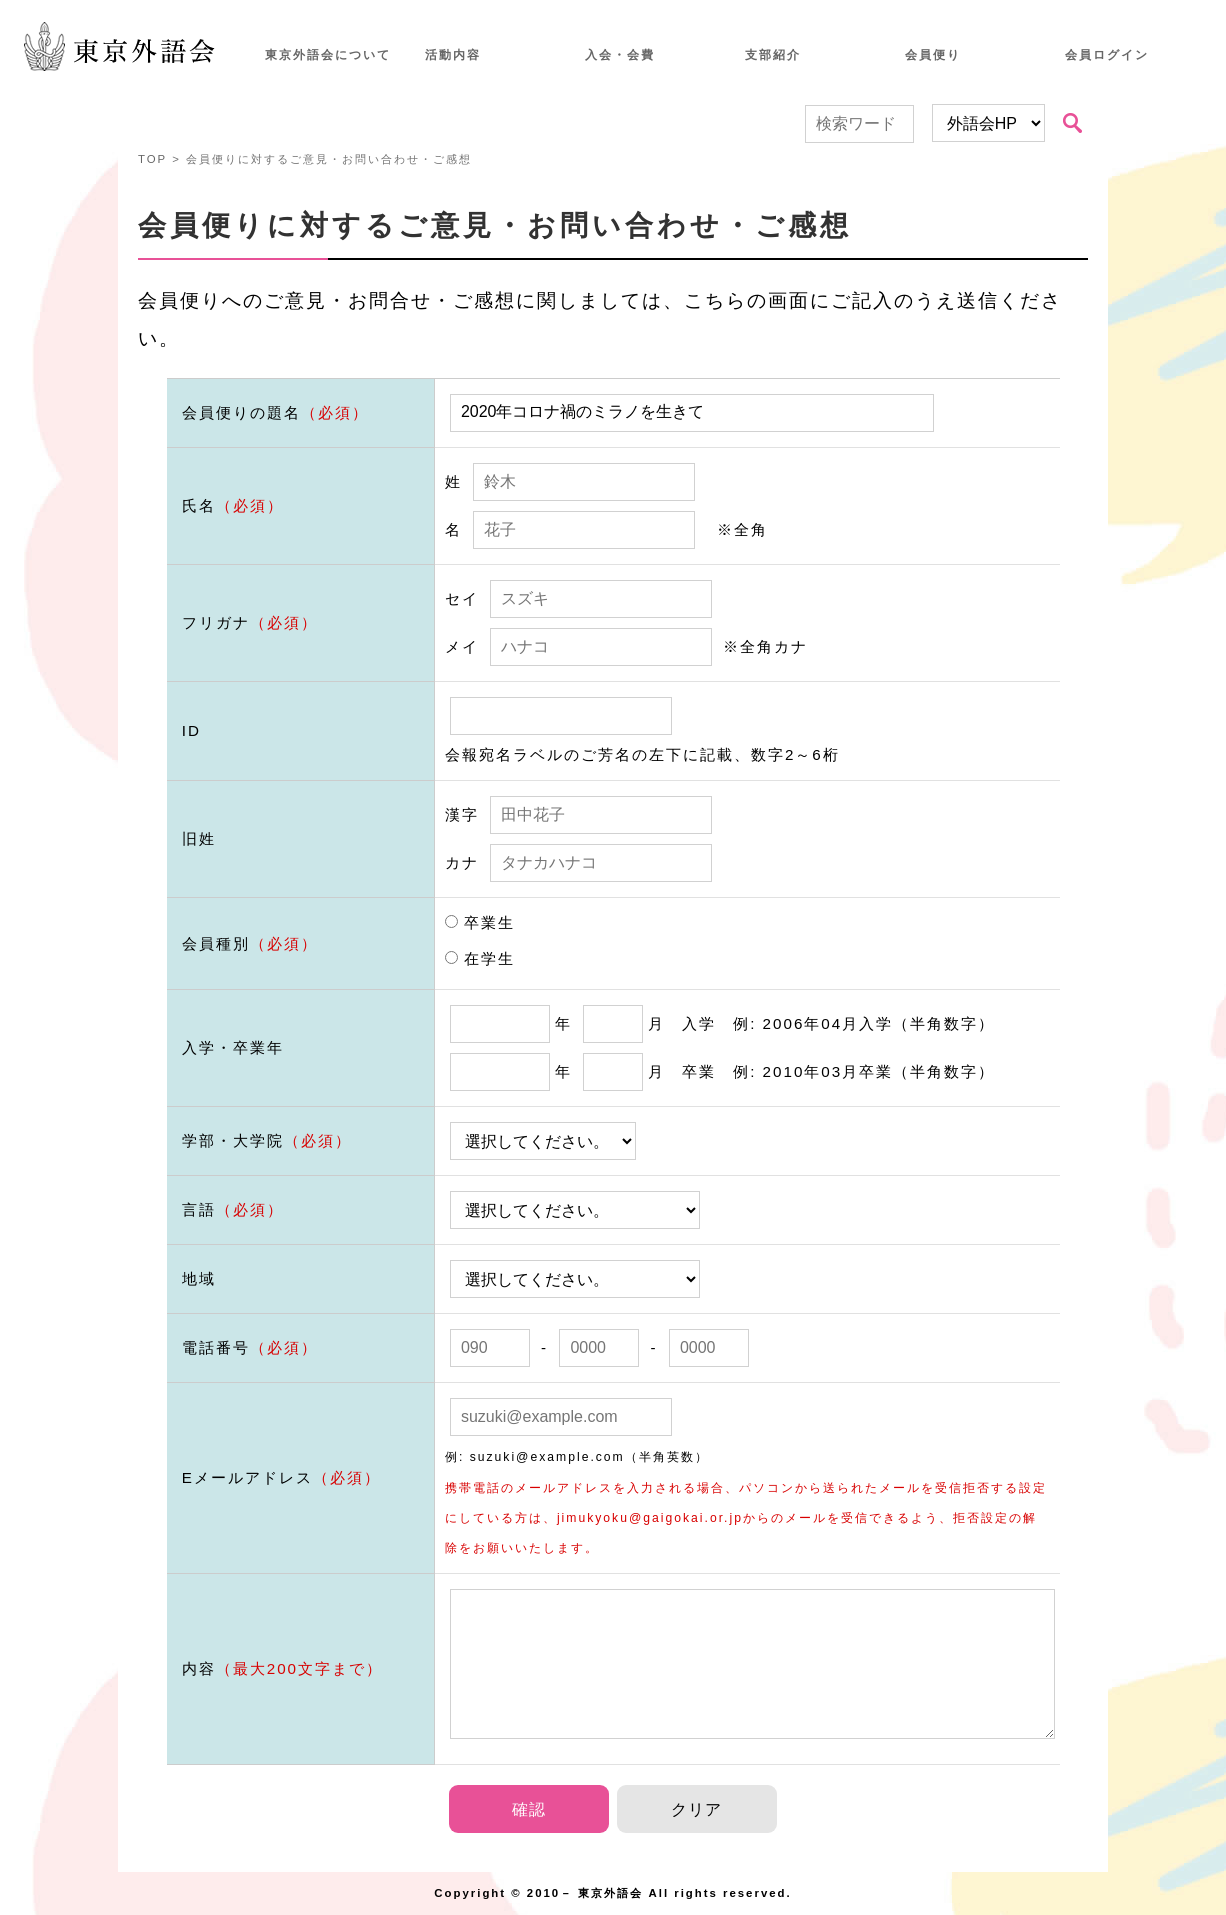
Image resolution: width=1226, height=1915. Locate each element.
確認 (529, 1809)
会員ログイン (1107, 55)
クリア (696, 1809)
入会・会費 (620, 55)
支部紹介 (773, 55)
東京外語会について (328, 55)
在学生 (480, 958)
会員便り (933, 55)
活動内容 (453, 55)
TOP (152, 159)
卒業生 (480, 922)
